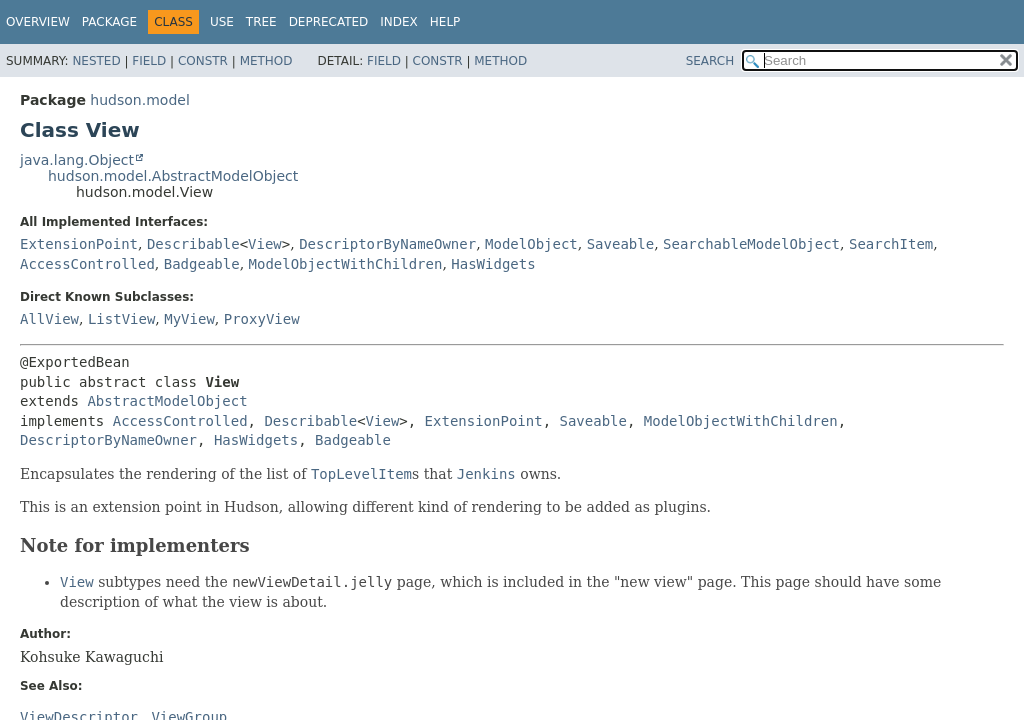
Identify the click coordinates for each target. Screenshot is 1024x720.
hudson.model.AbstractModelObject (173, 176)
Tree (261, 22)
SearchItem (891, 244)
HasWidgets (493, 264)
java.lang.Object (77, 160)
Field (149, 61)
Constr (203, 61)
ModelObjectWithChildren (346, 264)
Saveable (620, 244)
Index (399, 22)
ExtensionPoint (79, 244)
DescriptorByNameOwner (387, 244)
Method (266, 61)
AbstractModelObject (167, 401)
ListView (121, 319)
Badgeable (202, 264)
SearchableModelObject (751, 244)
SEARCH (710, 61)
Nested (96, 61)
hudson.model (139, 100)
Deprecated (329, 22)
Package (109, 22)
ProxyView (262, 319)
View (265, 244)
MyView (189, 319)
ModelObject (531, 244)
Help (445, 22)
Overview (38, 22)
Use (222, 22)
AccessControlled (87, 264)
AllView (49, 319)
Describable (193, 244)
